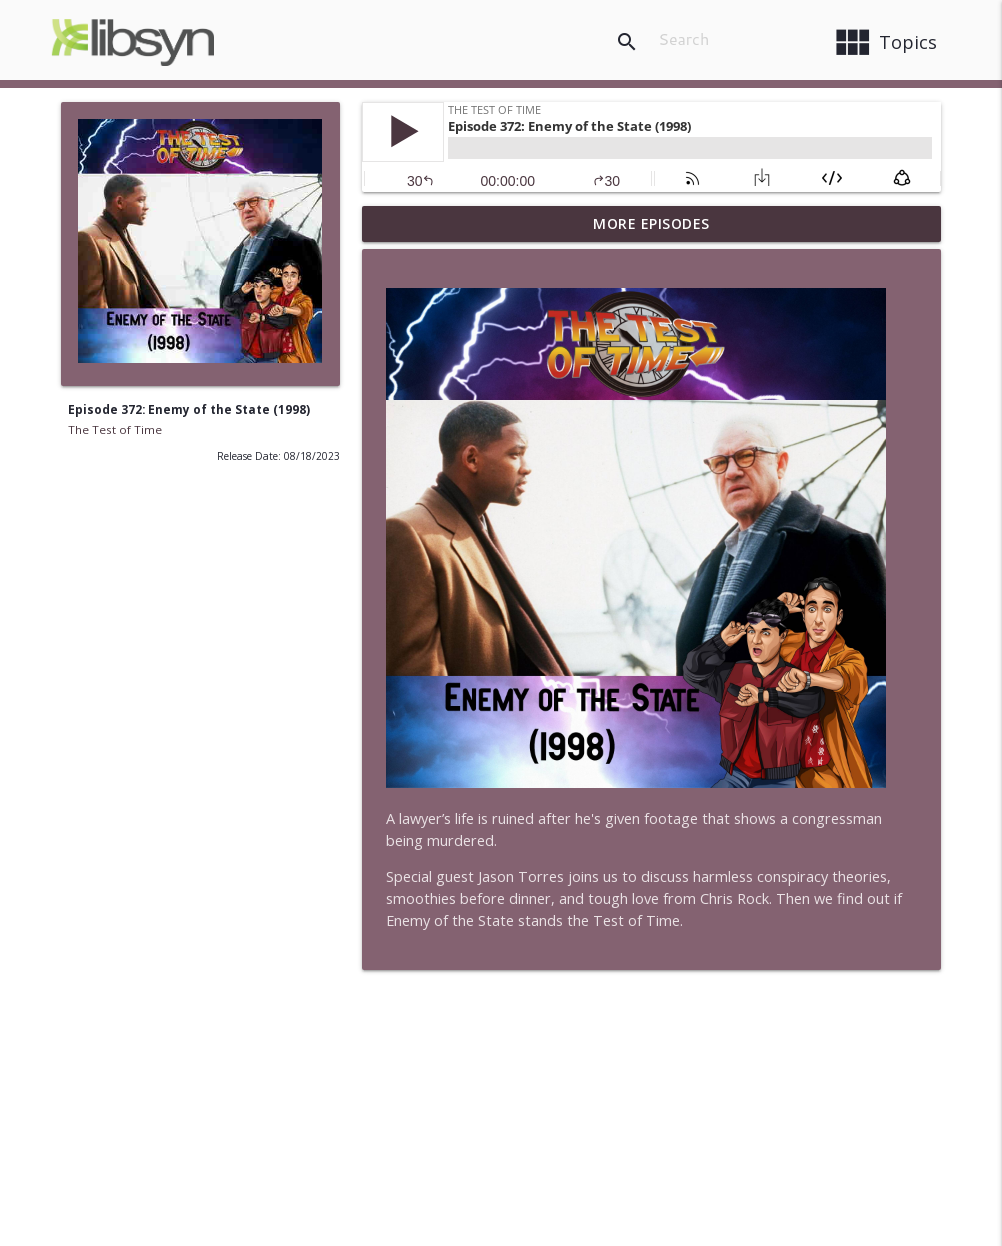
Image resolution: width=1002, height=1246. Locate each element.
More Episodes (651, 223)
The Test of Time (115, 429)
